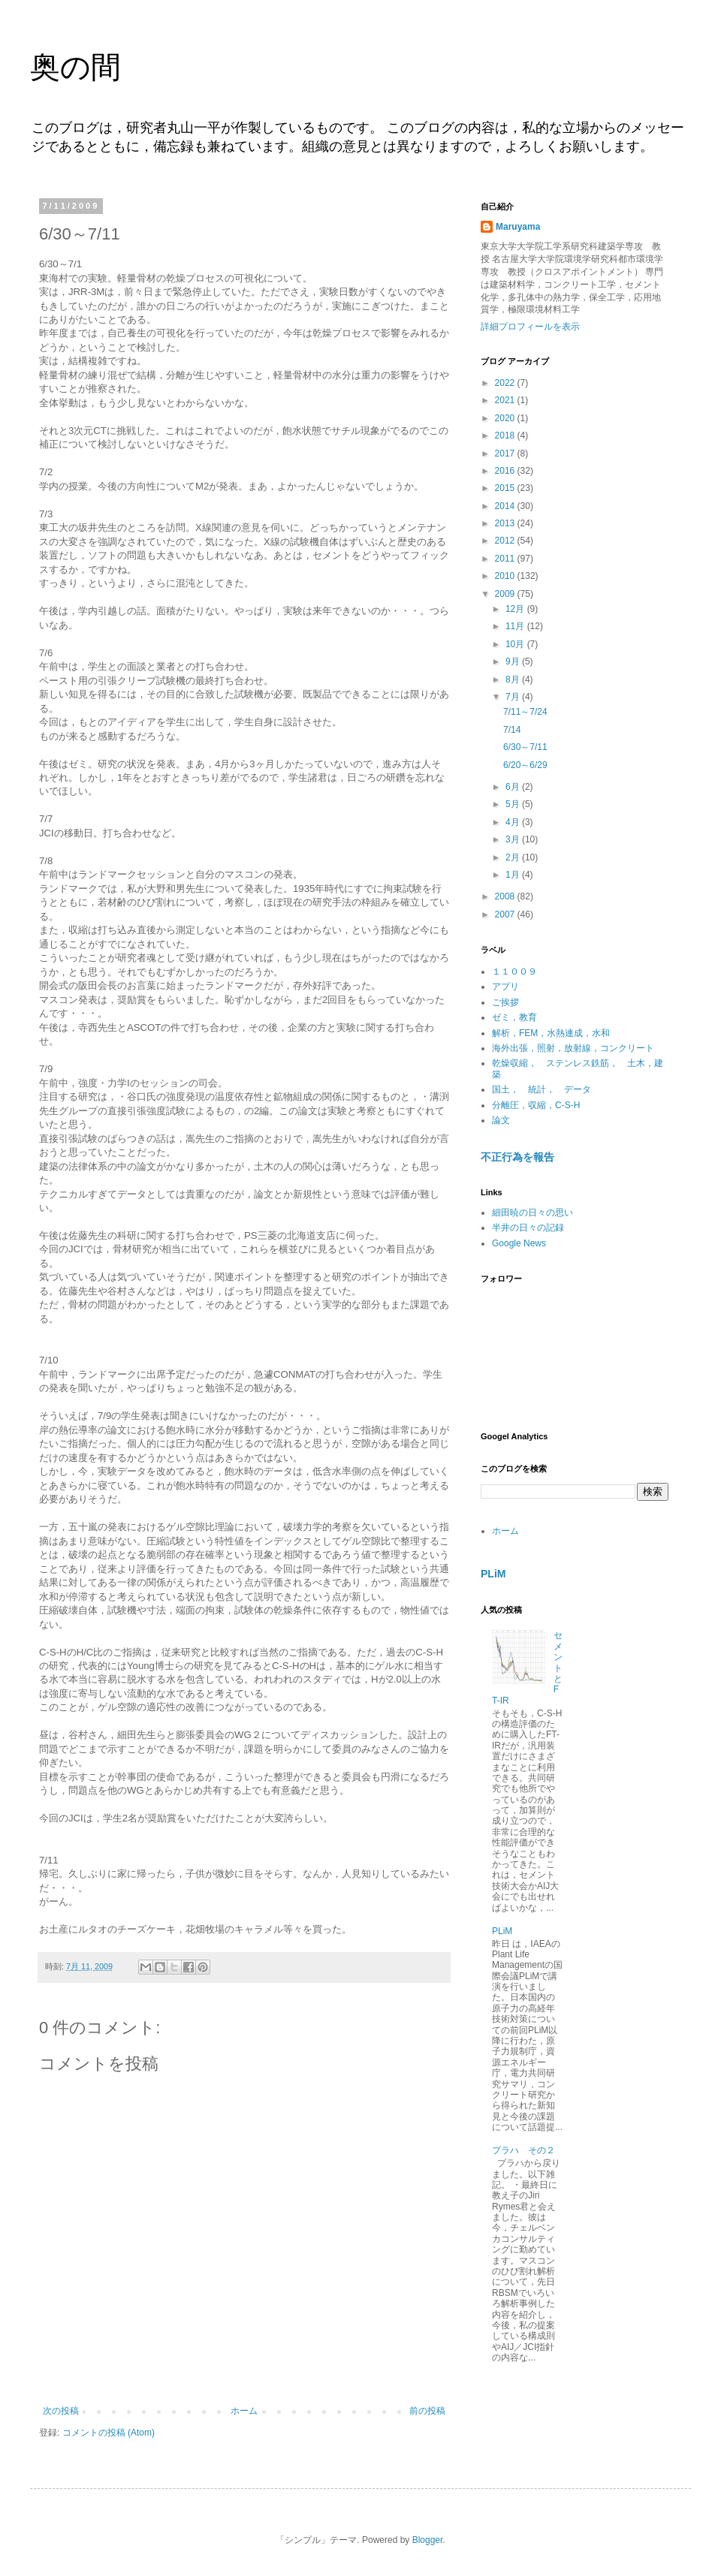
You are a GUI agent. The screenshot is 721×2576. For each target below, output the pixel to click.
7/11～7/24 (525, 712)
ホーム (244, 2411)
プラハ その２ (523, 2150)
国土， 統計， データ (541, 1089)
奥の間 (75, 66)
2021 (506, 400)
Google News (519, 1243)
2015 (506, 488)
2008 (506, 896)
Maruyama (518, 226)
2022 (506, 383)
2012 (506, 540)
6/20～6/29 (525, 765)
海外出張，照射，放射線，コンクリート (573, 1048)
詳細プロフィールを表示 (530, 326)
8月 (513, 679)
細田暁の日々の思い (532, 1212)
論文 (501, 1120)
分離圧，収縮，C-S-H (536, 1105)
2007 (506, 914)
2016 (506, 470)
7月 (513, 696)
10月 (516, 644)
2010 (506, 576)
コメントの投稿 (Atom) (108, 2432)
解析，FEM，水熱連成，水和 (551, 1033)
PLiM (493, 1574)
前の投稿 (427, 2411)
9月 (513, 661)
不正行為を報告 (517, 1157)
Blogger (427, 2540)
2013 (506, 523)
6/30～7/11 (525, 747)
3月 (513, 839)
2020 (506, 418)
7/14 (511, 730)
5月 (513, 804)
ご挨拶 (505, 1002)
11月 (516, 626)
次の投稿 (61, 2411)
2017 (506, 453)
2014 (506, 506)
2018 (506, 435)
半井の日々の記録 (528, 1227)
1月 (513, 874)
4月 (513, 822)
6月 (513, 787)
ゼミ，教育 (514, 1017)
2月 (513, 857)
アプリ (505, 986)
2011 (506, 558)
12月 (516, 609)
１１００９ (514, 971)
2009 (506, 594)
